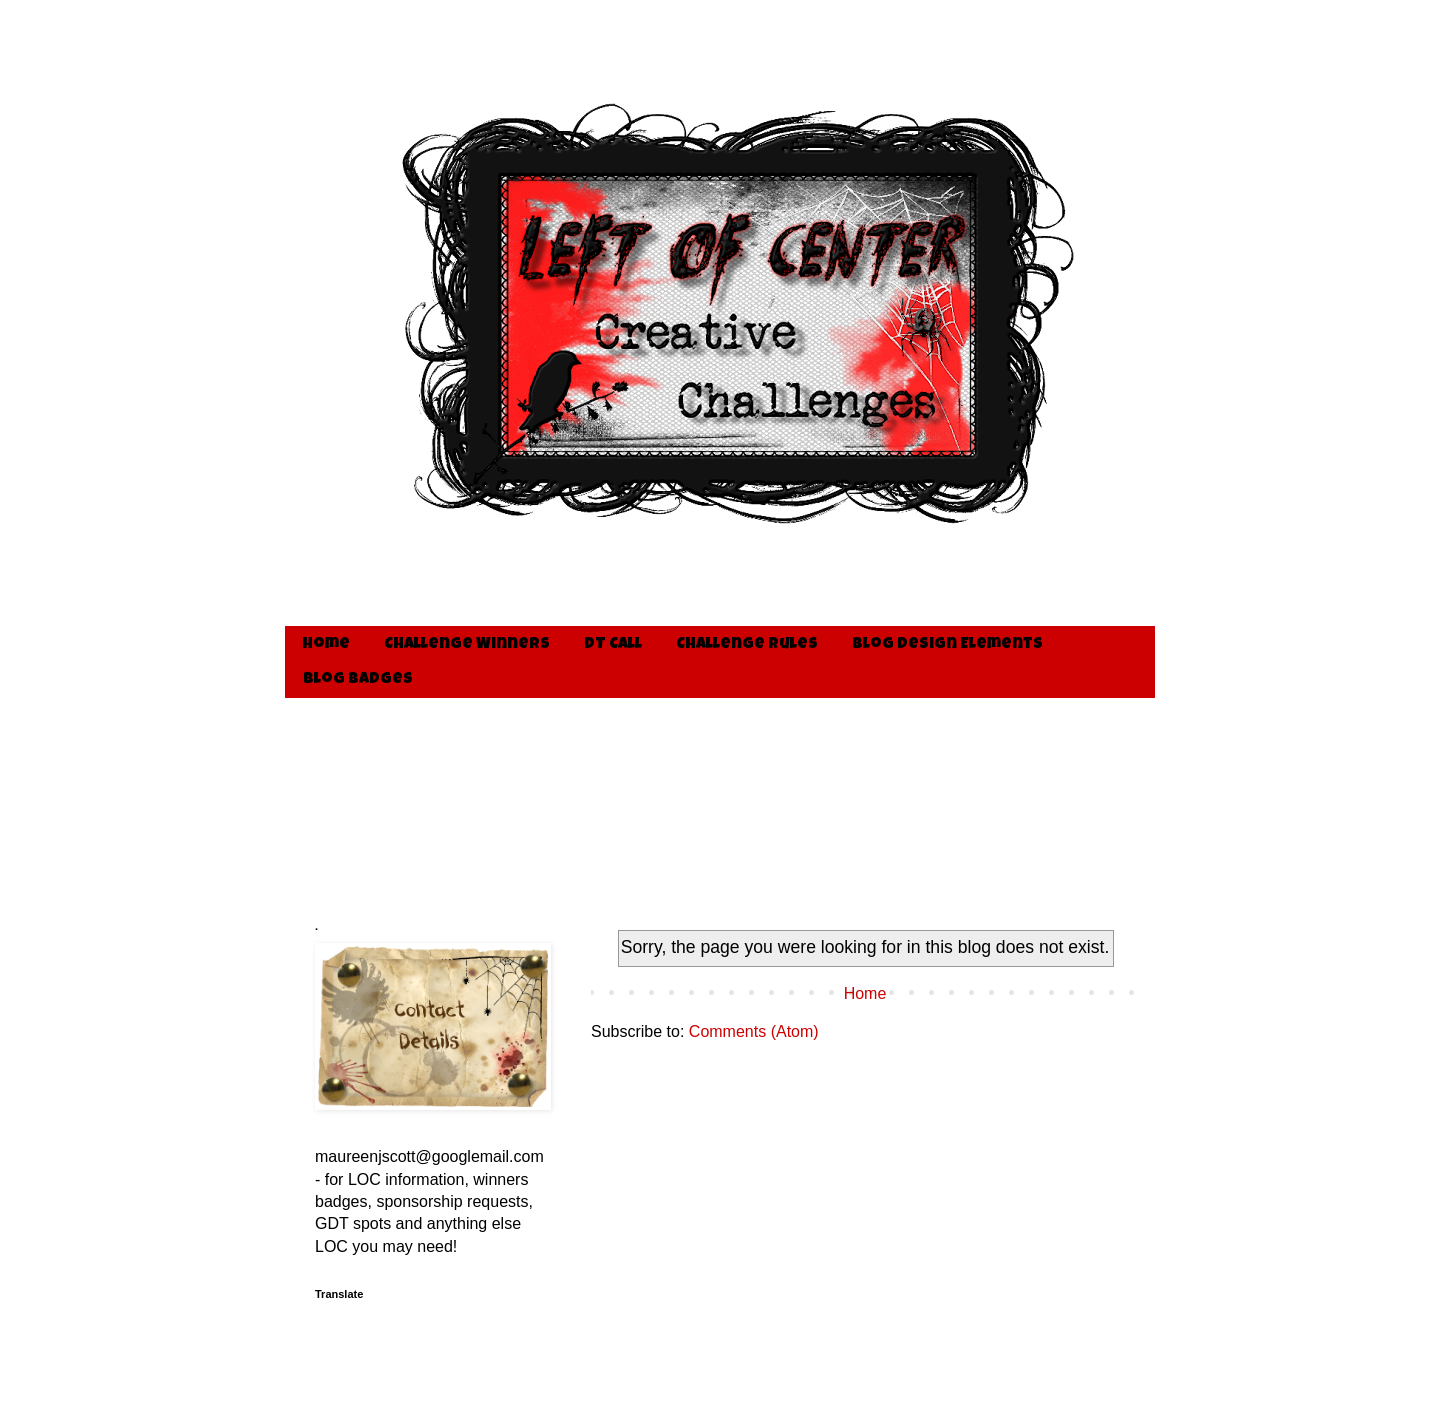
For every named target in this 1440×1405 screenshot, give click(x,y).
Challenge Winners (467, 645)
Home (326, 645)
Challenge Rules (747, 645)
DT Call (613, 645)
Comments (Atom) (754, 1031)
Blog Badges (358, 680)
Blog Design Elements (947, 645)
